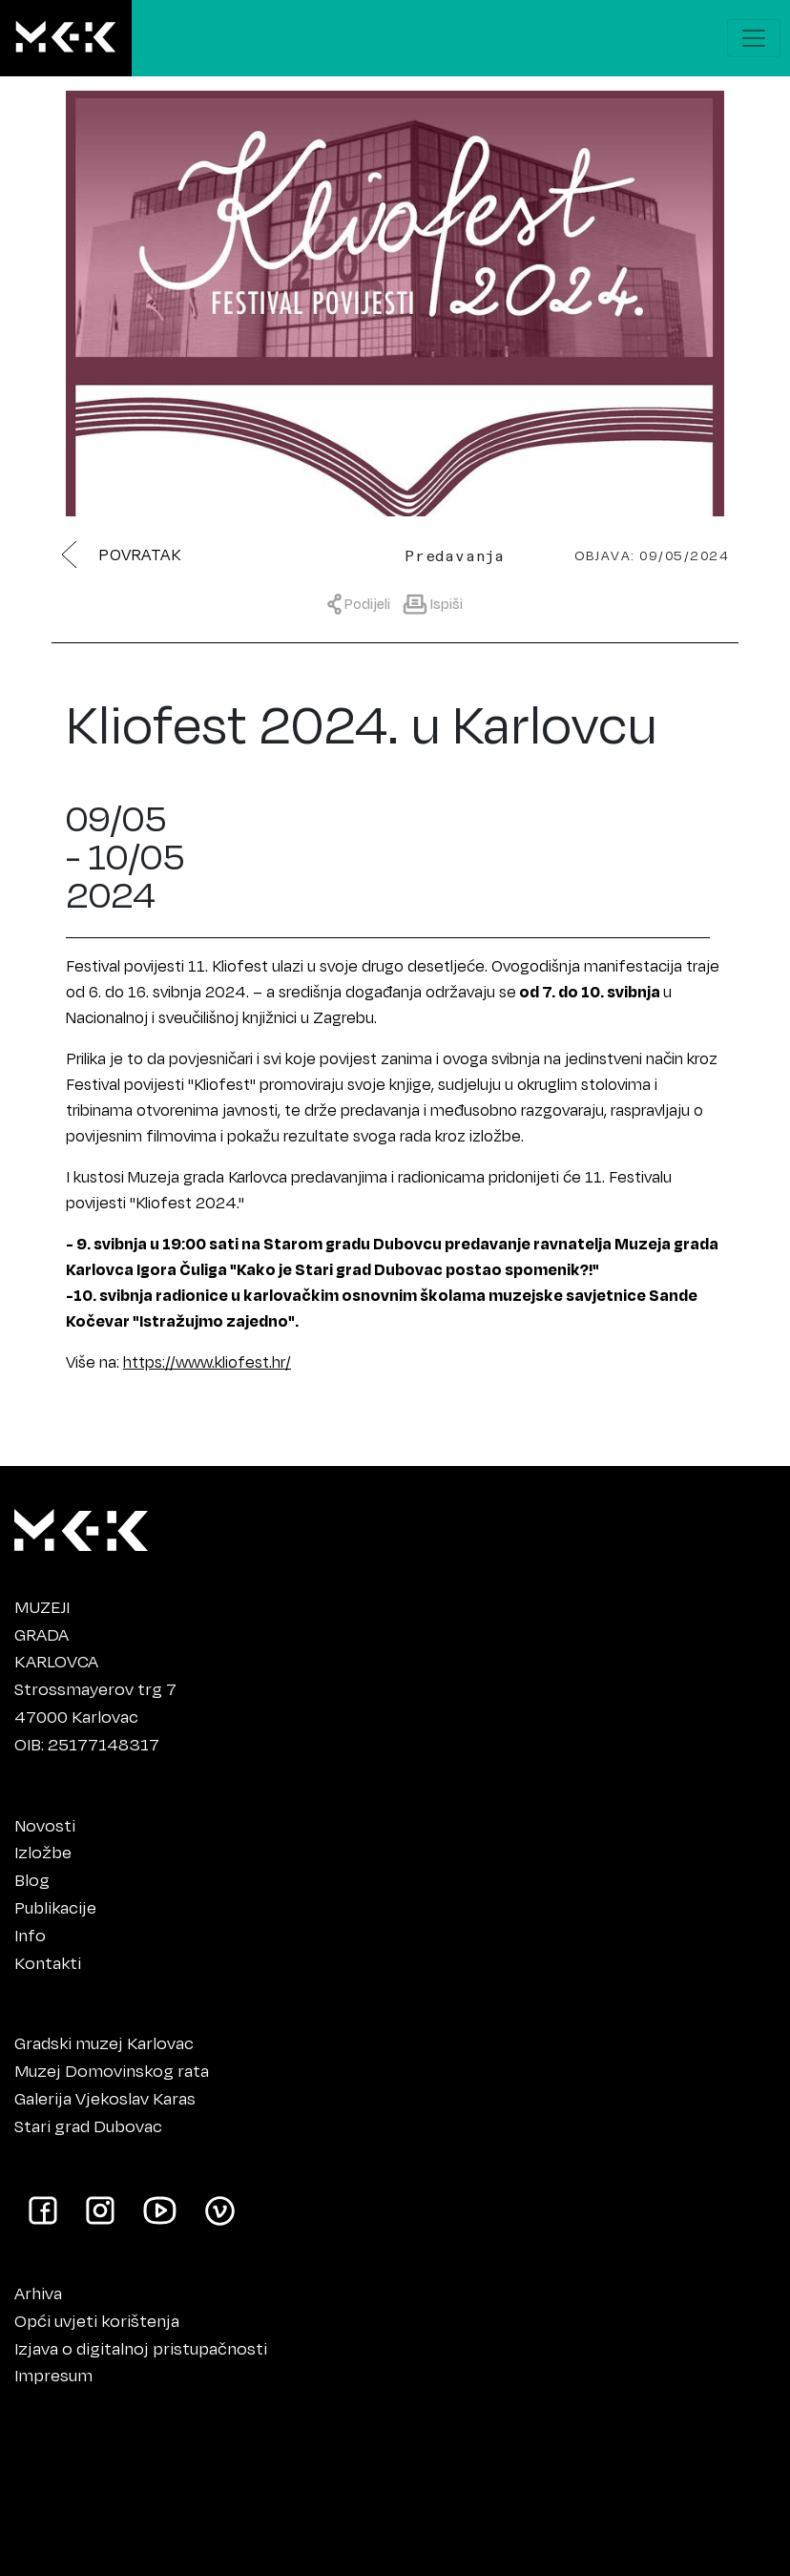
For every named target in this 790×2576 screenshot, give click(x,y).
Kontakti (47, 1962)
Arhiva (38, 2292)
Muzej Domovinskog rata (111, 2070)
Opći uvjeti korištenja (96, 2320)
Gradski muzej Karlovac (104, 2042)
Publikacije (55, 1907)
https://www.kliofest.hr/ (207, 1361)
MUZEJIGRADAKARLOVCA (56, 1634)
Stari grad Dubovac (88, 2125)
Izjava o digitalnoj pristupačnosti (140, 2347)
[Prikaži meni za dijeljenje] (363, 603)
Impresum (53, 2374)
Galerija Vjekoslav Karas (105, 2097)
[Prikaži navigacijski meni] (753, 38)
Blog (32, 1879)
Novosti (44, 1824)
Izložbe (43, 1851)
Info (30, 1934)
